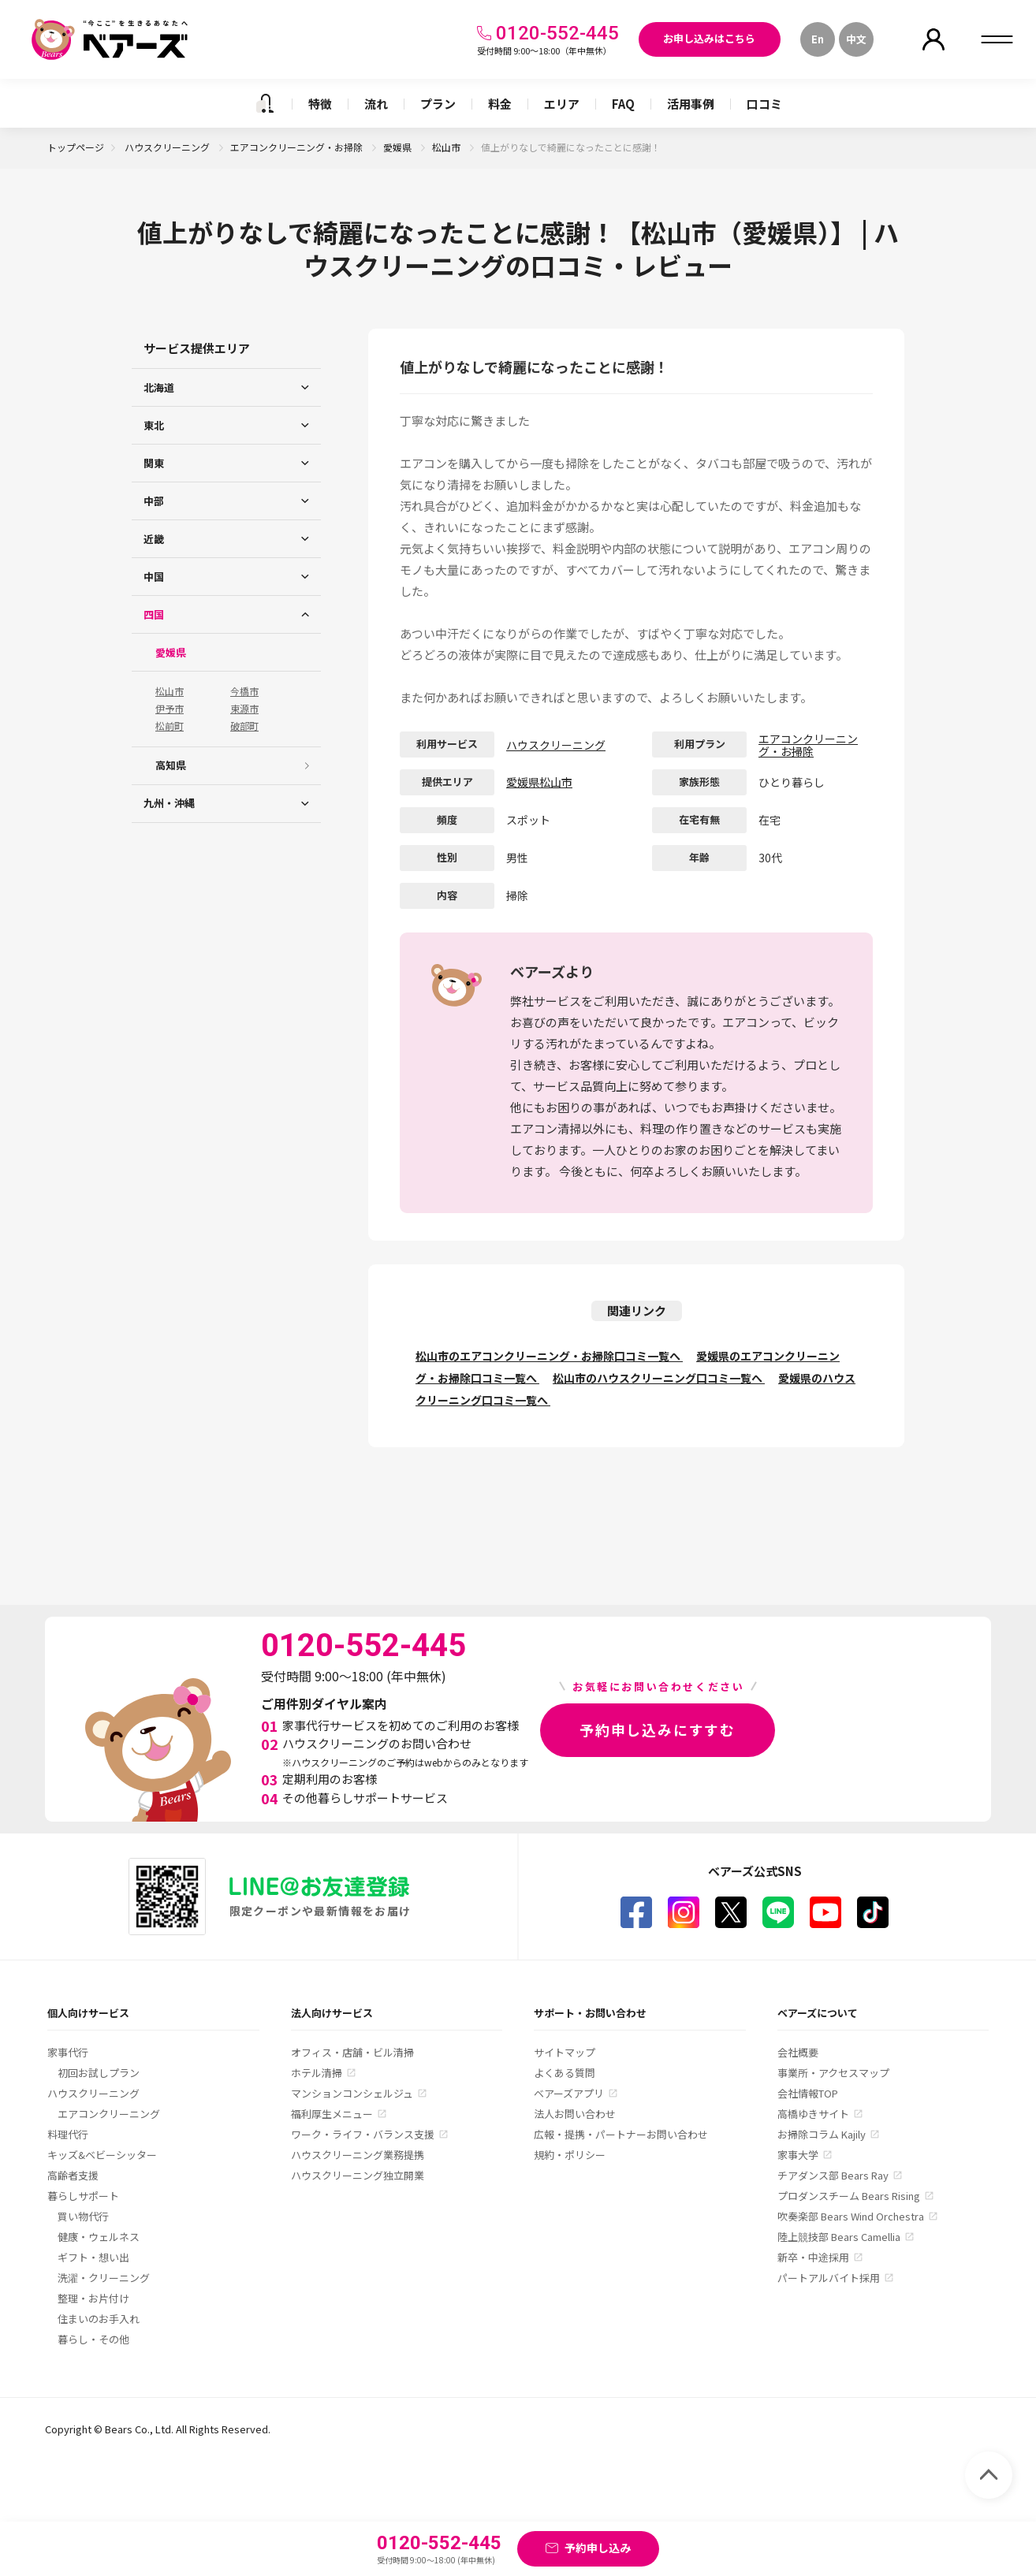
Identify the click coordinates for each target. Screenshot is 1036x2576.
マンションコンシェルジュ (352, 2093)
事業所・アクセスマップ (833, 2072)
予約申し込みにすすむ (657, 1729)
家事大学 (797, 2154)
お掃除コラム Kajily (821, 2134)
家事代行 (67, 2052)
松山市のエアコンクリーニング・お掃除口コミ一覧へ (549, 1356)
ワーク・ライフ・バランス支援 (362, 2134)
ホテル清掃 (316, 2072)
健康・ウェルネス (99, 2236)
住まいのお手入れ (99, 2318)
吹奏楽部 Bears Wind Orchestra (850, 2216)
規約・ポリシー (570, 2154)
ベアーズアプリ (569, 2093)
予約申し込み (598, 2548)
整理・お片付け (93, 2298)
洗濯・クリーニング (104, 2277)
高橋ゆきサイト (813, 2113)
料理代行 (67, 2134)
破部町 (244, 726)
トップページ (75, 147)
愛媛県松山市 (539, 782)
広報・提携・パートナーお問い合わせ (621, 2134)
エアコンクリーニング (109, 2113)
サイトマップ (564, 2052)
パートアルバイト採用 (828, 2277)
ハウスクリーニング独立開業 (357, 2175)
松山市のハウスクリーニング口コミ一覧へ (659, 1378)
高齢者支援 (73, 2175)
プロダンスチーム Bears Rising (848, 2195)
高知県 (170, 765)
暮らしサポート (83, 2195)
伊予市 (169, 708)
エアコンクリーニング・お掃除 (297, 147)
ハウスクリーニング (168, 147)
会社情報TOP (807, 2093)
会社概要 (797, 2052)
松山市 (447, 147)
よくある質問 (564, 2072)
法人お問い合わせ (575, 2113)
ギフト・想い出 (93, 2257)
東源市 (244, 708)
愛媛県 (398, 147)
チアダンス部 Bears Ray (833, 2175)
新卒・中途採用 (813, 2257)
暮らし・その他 (93, 2339)
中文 (856, 39)
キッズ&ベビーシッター (102, 2154)
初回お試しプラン (99, 2072)
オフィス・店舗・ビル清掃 (352, 2052)
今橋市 (244, 691)
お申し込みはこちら (709, 38)
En (817, 39)
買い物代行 (83, 2216)
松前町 (169, 726)
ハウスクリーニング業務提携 (357, 2154)
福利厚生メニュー (332, 2113)
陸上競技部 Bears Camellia (838, 2236)
